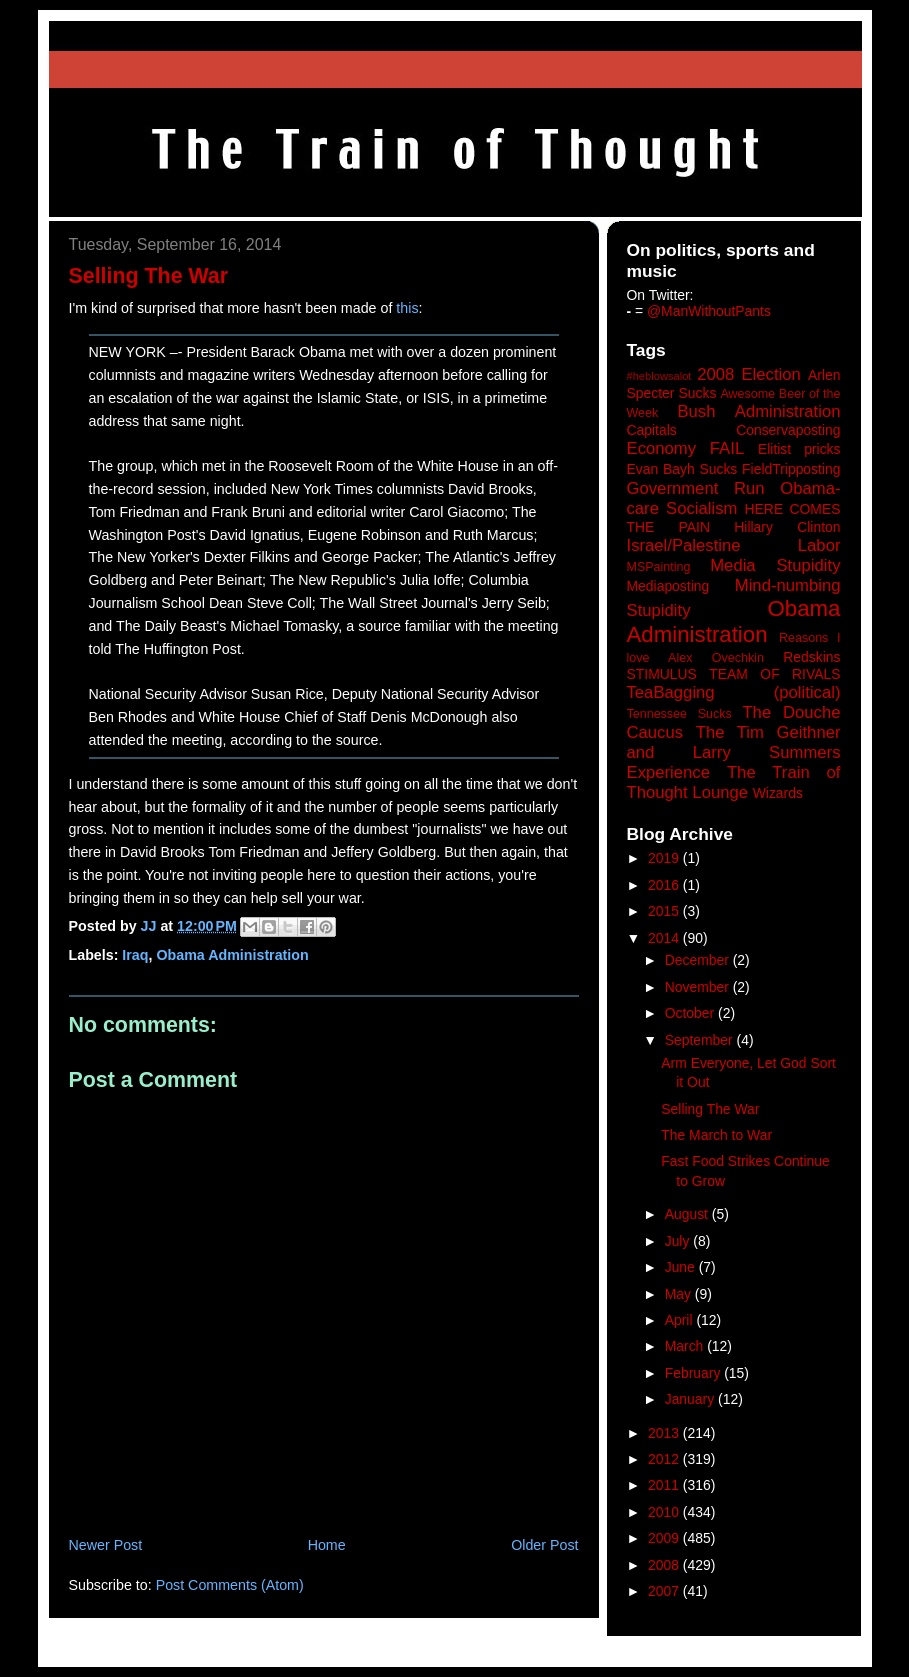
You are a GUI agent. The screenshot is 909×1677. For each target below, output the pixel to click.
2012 (665, 1459)
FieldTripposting (791, 469)
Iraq (135, 955)
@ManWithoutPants (709, 311)
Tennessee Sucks (679, 714)
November (699, 987)
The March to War (716, 1135)
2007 (665, 1591)
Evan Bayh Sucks (682, 469)
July (679, 1241)
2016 (665, 885)
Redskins (811, 657)
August (688, 1214)
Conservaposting (788, 430)
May (680, 1294)
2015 (665, 911)
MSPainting (659, 567)
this (407, 308)
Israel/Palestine (684, 545)
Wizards (778, 793)
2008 (665, 1565)
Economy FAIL (686, 448)
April (681, 1320)
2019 (665, 858)
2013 (665, 1433)
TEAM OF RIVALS (774, 674)
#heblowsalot (659, 376)
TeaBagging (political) (734, 692)
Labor (819, 545)
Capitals (652, 430)
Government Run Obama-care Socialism (734, 498)
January (691, 1399)
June (682, 1267)
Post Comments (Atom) (230, 1585)
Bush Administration (758, 411)
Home (327, 1545)
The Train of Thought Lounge (734, 782)
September (701, 1040)
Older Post (544, 1545)
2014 (665, 938)
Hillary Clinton (787, 527)
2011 (665, 1485)
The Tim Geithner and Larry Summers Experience (734, 752)
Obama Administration (232, 955)
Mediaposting (668, 586)
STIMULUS (662, 674)
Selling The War (710, 1109)
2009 (665, 1538)
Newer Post (106, 1545)
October (691, 1013)
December (699, 960)
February (695, 1373)
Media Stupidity (775, 565)
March (686, 1346)
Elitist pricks (799, 449)
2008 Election (749, 374)
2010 (665, 1512)
